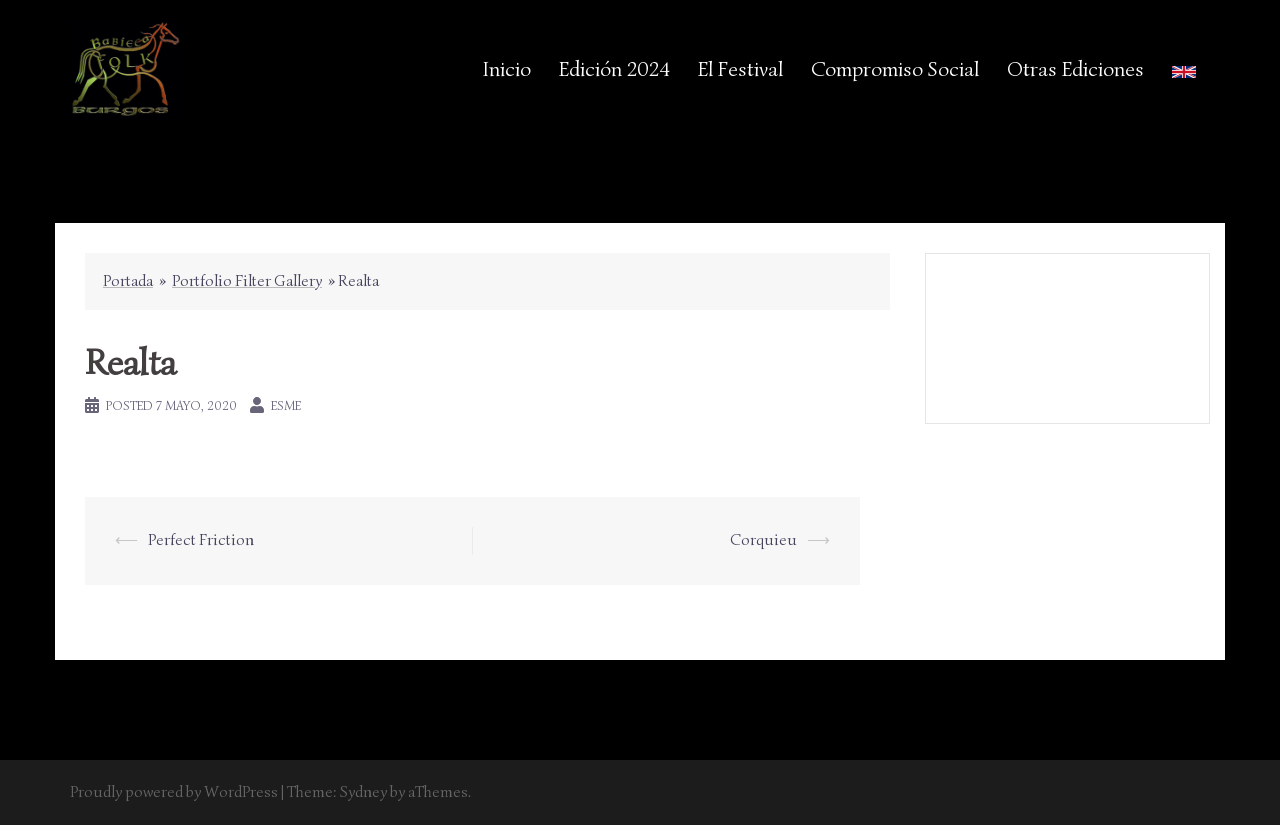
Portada (128, 281)
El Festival (740, 69)
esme (286, 405)
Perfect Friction (201, 540)
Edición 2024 (614, 69)
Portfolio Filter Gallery (247, 281)
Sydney (363, 792)
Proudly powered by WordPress (174, 792)
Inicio (507, 69)
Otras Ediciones (1075, 69)
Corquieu (763, 540)
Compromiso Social (895, 69)
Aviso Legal (1070, 324)
